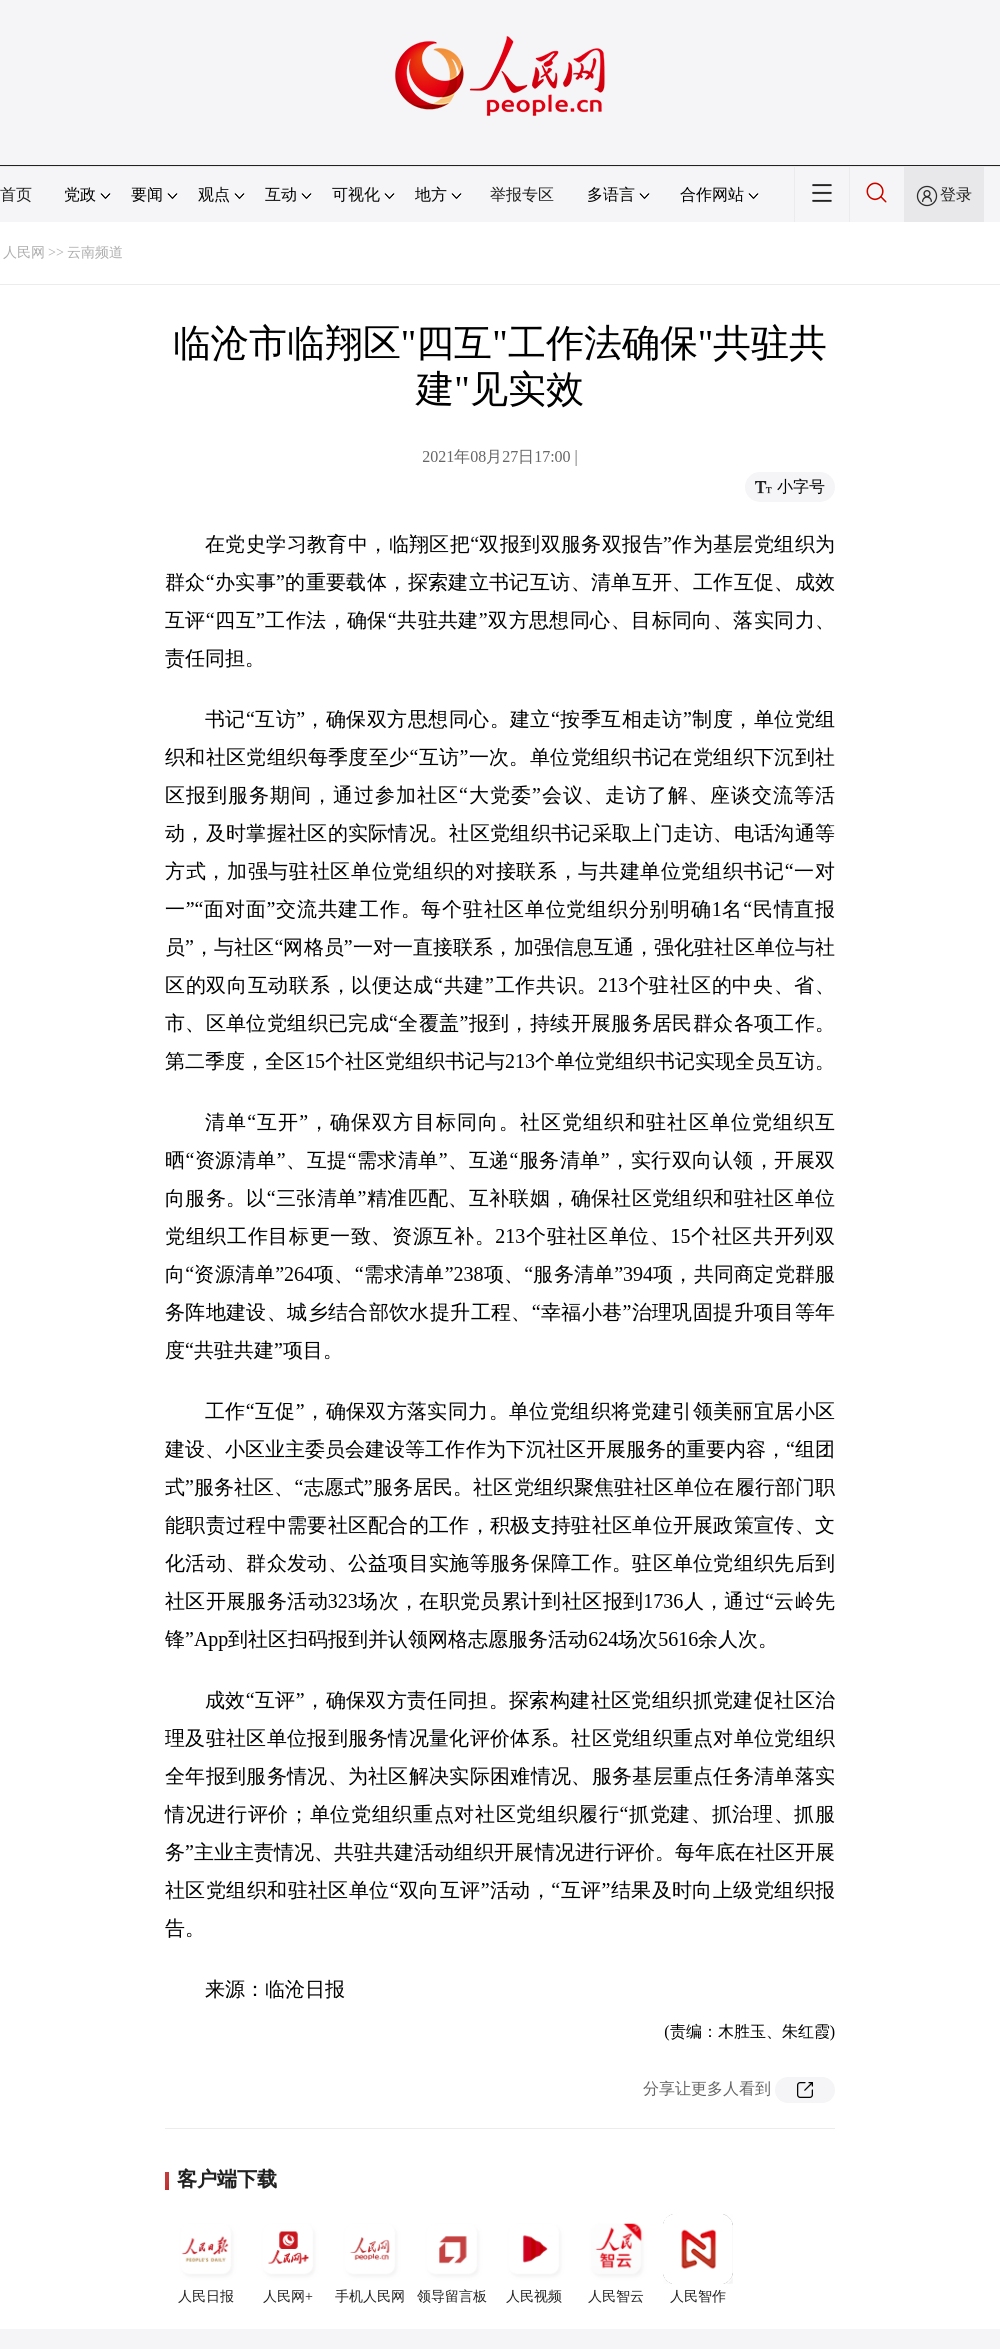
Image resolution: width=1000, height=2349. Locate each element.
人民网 (24, 252)
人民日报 (206, 2259)
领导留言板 (452, 2259)
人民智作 (698, 2259)
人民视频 (534, 2259)
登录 (956, 194)
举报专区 (522, 194)
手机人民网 (370, 2259)
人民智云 (616, 2259)
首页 (16, 194)
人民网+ (288, 2259)
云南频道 (95, 252)
